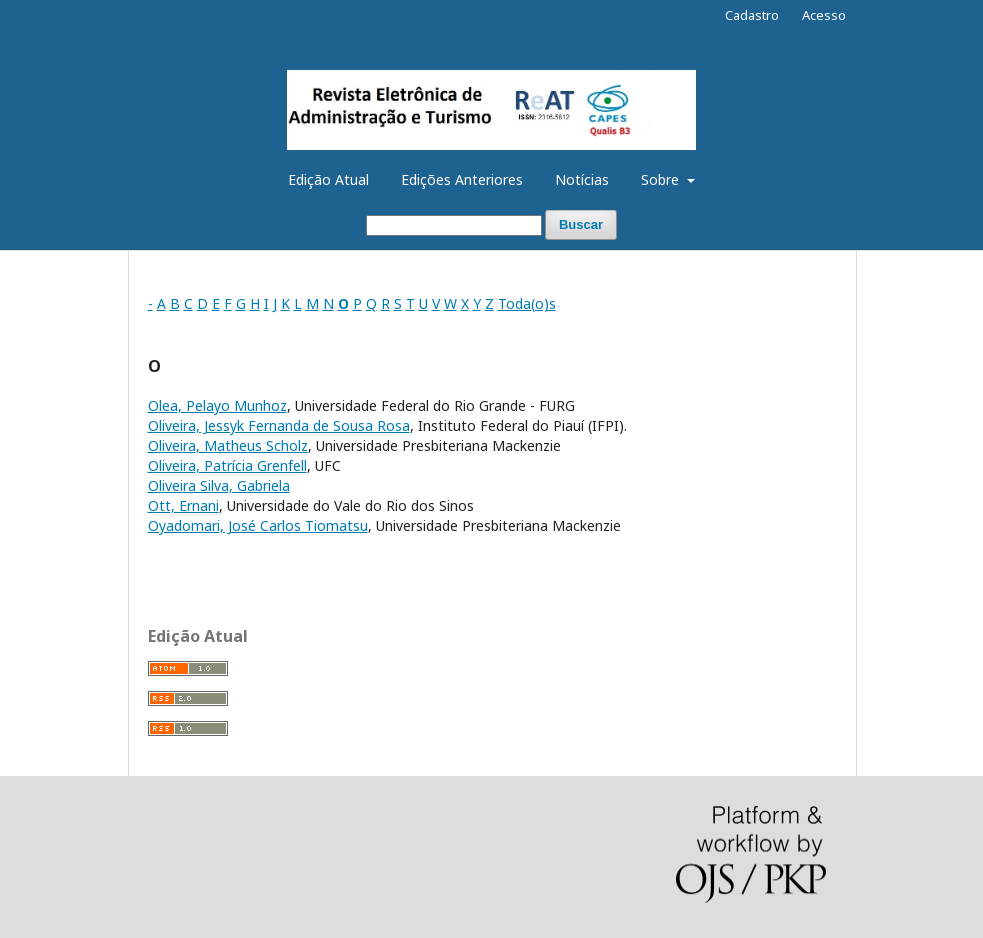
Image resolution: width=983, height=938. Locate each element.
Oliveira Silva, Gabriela (219, 485)
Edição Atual (328, 179)
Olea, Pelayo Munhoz (217, 405)
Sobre (662, 179)
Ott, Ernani (183, 505)
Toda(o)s (527, 303)
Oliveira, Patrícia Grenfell (227, 465)
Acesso (824, 15)
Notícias (582, 179)
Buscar (581, 224)
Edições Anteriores (462, 179)
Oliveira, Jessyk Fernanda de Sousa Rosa (279, 425)
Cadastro (752, 15)
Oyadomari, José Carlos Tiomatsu (258, 525)
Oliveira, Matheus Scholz (228, 445)
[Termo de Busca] (454, 225)
